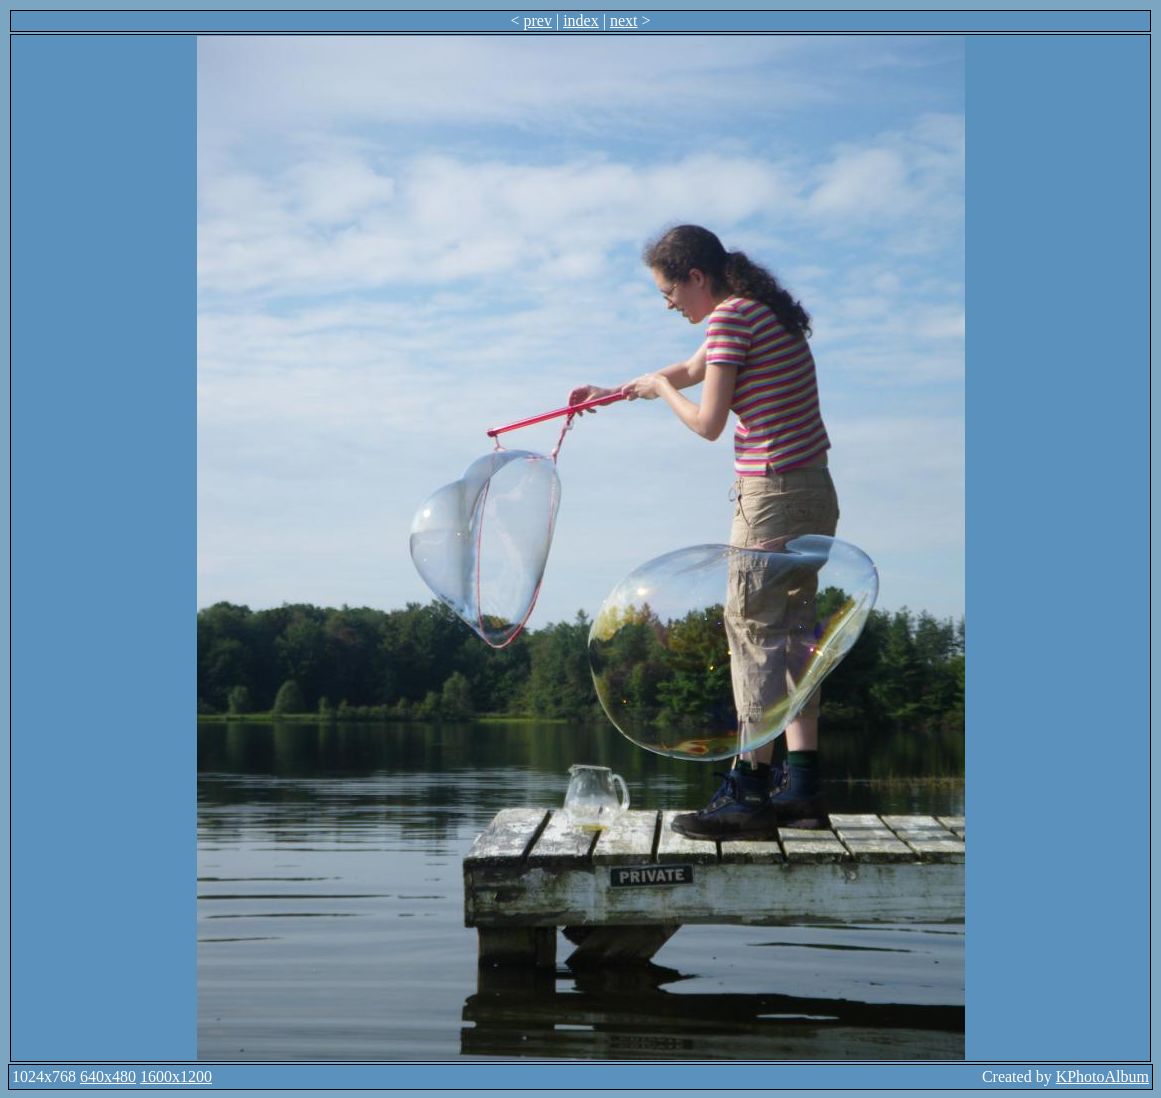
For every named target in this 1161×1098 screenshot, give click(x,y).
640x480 (108, 1076)
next (624, 20)
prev (538, 20)
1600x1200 (176, 1076)
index (581, 20)
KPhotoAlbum (1102, 1076)
